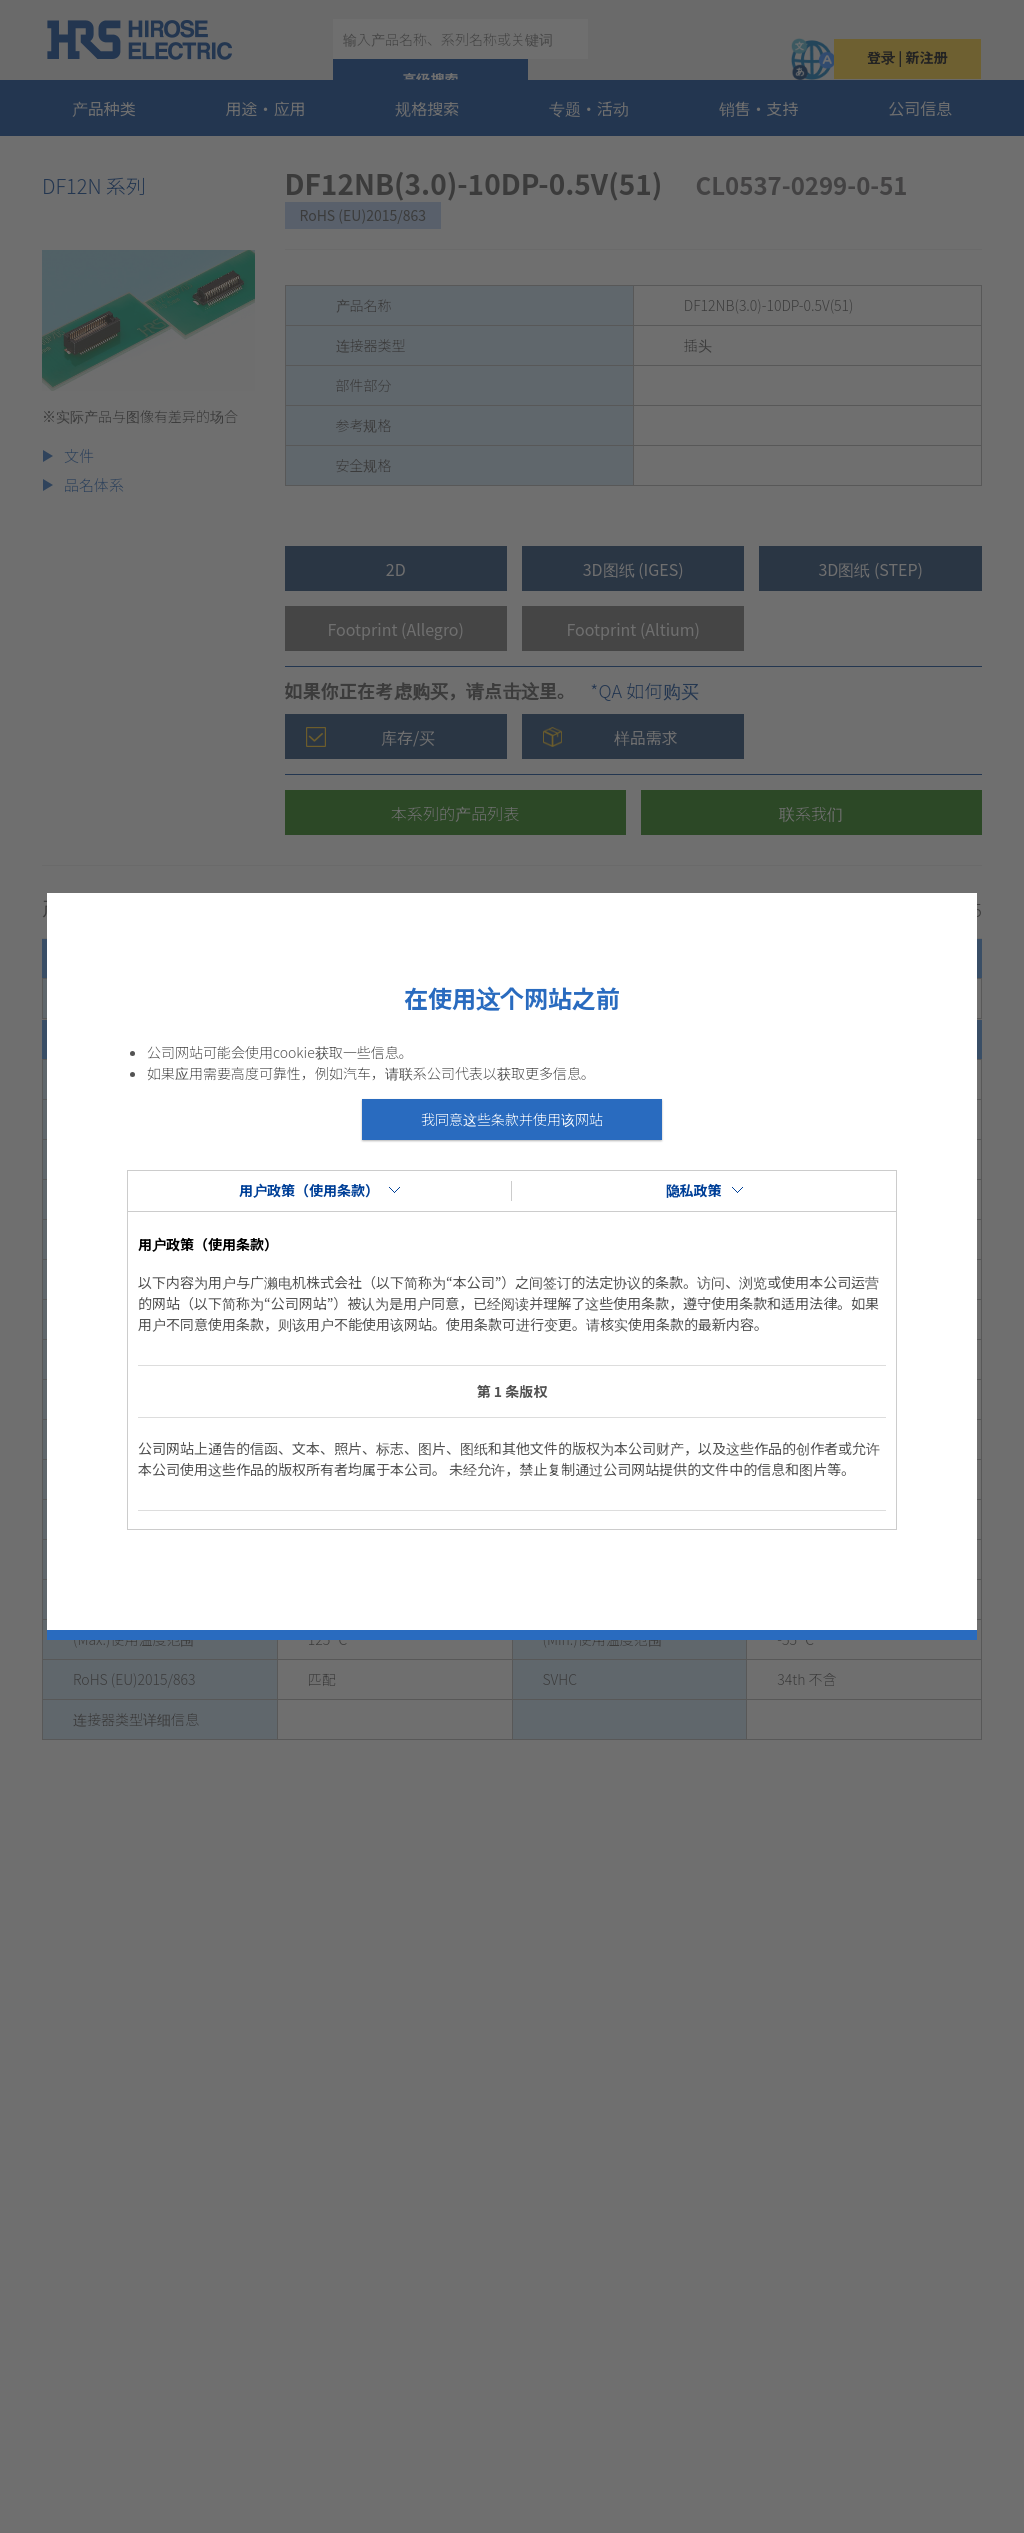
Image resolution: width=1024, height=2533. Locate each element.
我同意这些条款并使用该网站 (512, 1119)
